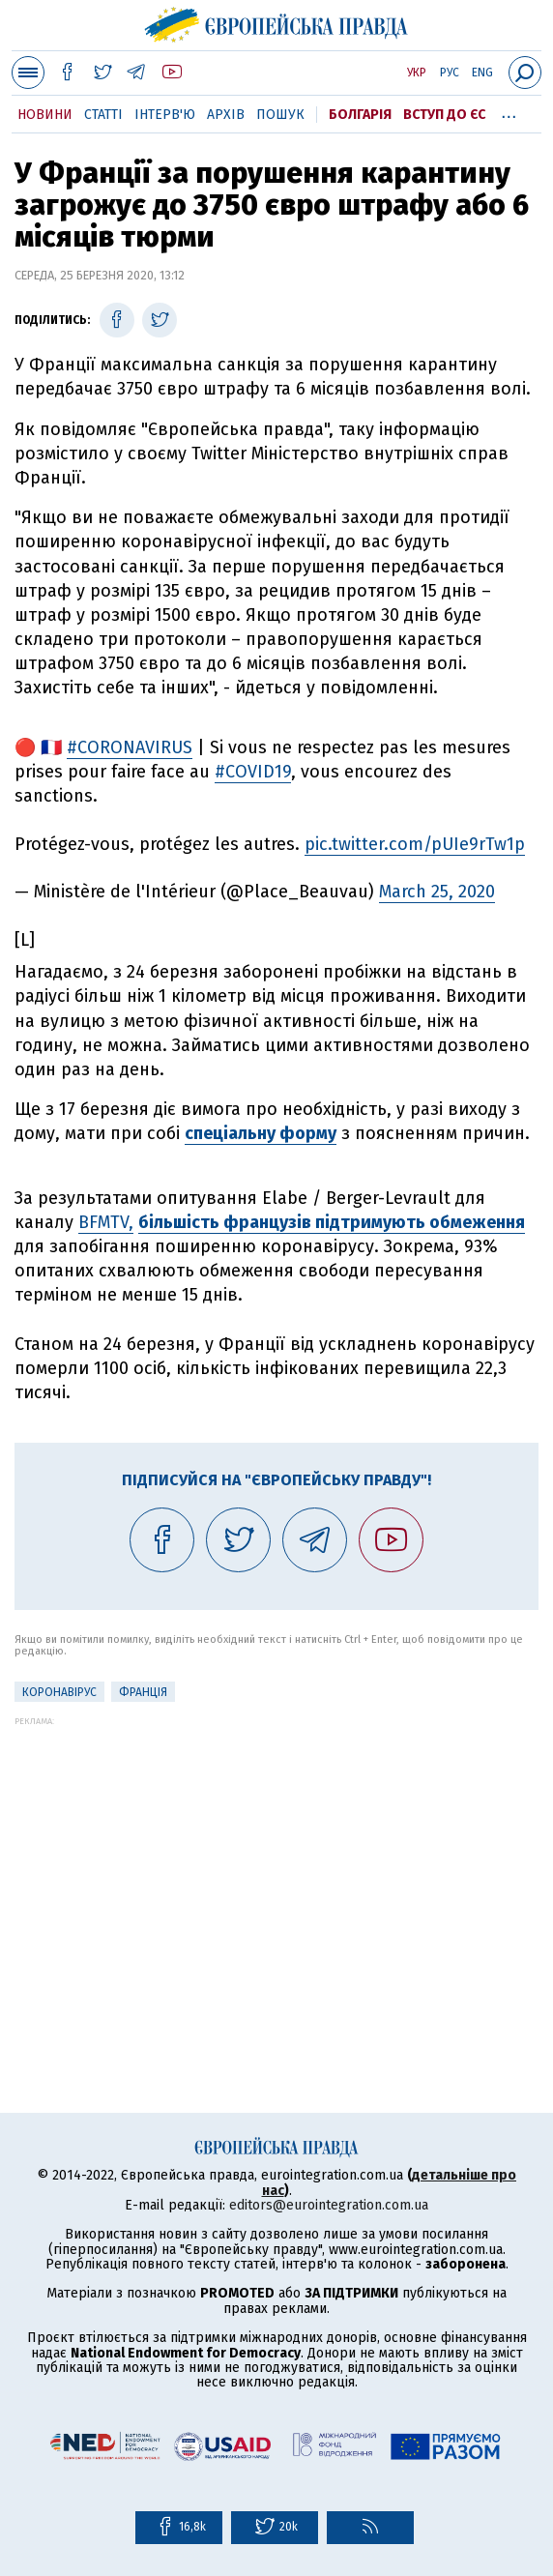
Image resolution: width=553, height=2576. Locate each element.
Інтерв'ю (164, 114)
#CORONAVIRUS (129, 747)
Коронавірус (59, 1692)
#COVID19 (253, 771)
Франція (143, 1692)
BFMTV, (105, 1222)
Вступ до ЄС (444, 114)
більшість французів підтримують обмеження (331, 1222)
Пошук (280, 114)
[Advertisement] (276, 1861)
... (509, 111)
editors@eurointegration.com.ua (328, 2205)
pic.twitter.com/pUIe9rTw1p (415, 844)
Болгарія (360, 114)
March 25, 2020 (437, 891)
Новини (45, 114)
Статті (103, 114)
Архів (226, 114)
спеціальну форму (260, 1133)
